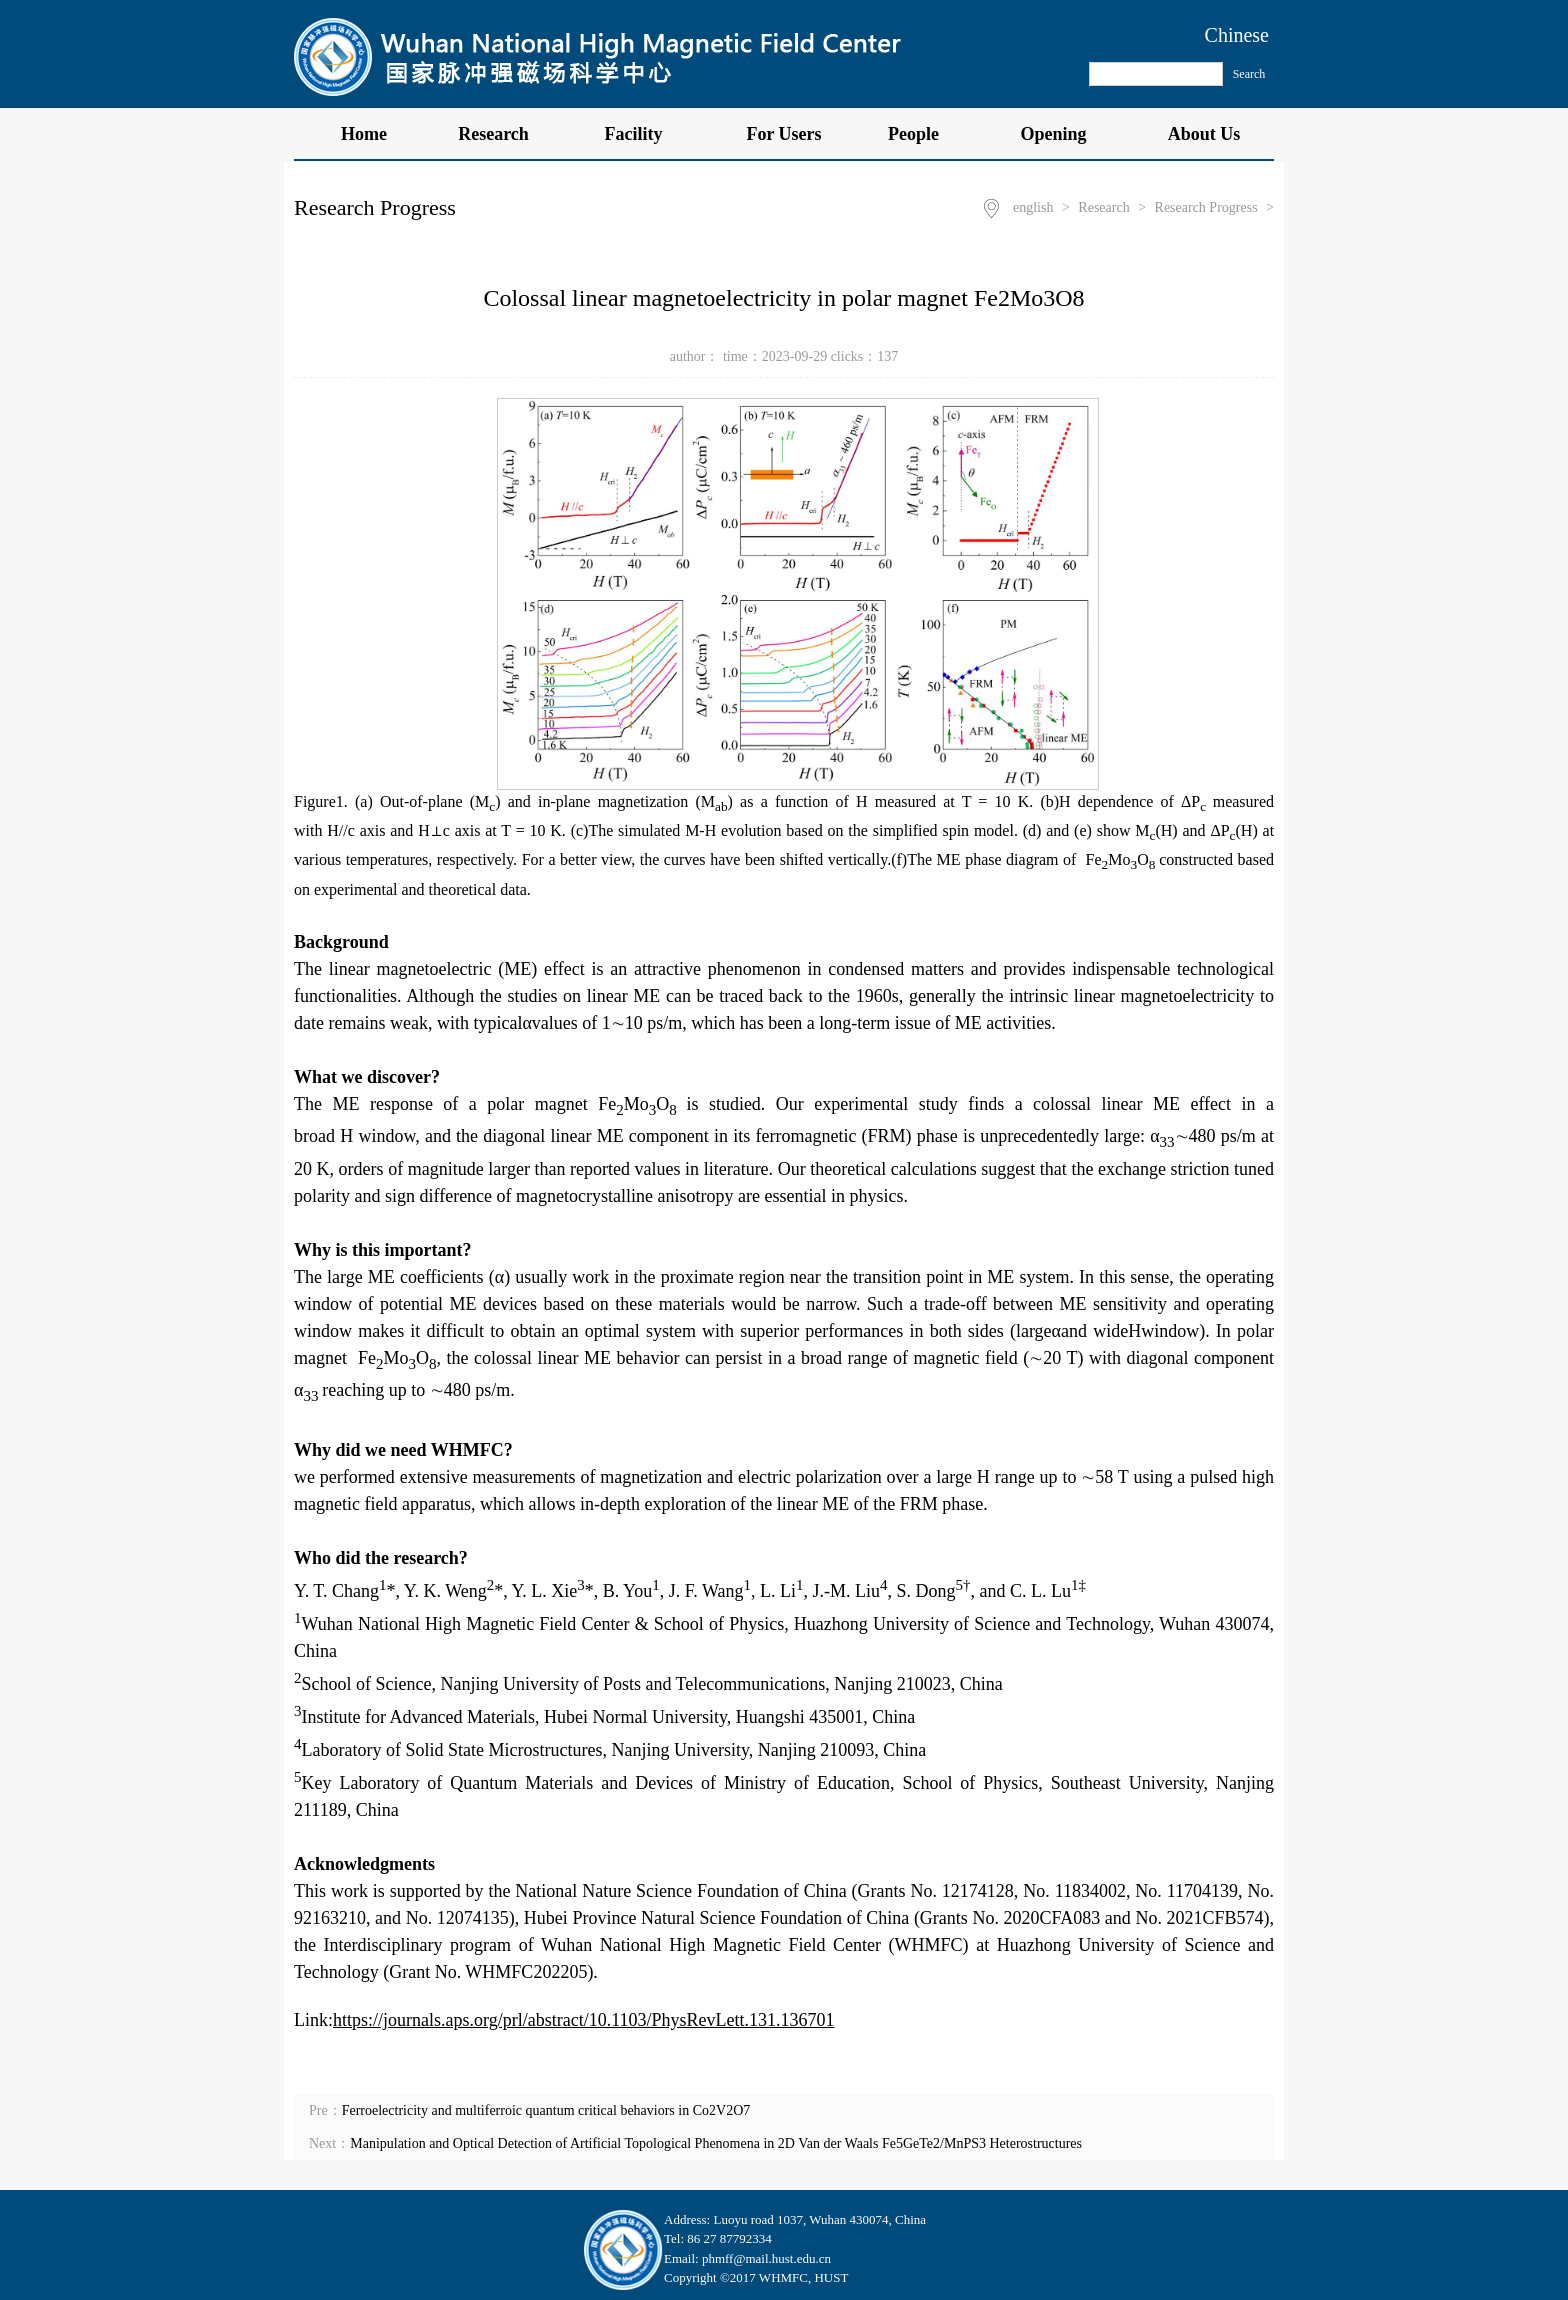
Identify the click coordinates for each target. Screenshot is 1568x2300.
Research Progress (1206, 207)
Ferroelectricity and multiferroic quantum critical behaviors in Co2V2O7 (546, 2110)
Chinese (1237, 35)
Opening (1063, 134)
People (924, 134)
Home (364, 134)
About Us (1204, 134)
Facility (644, 134)
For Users (783, 134)
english (1033, 207)
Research (504, 134)
